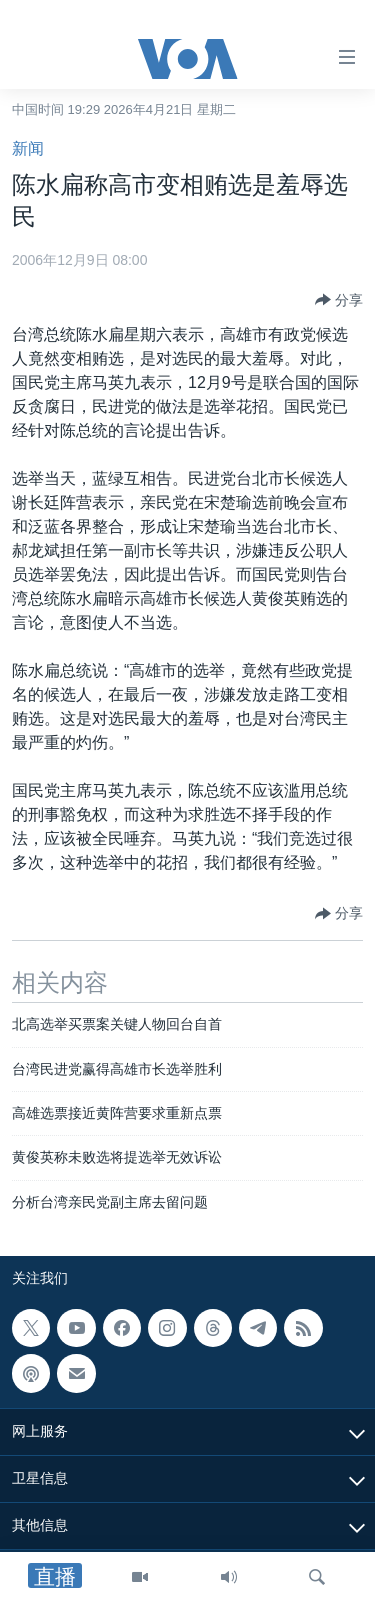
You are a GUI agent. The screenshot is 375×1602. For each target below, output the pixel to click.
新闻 (28, 148)
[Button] (339, 300)
